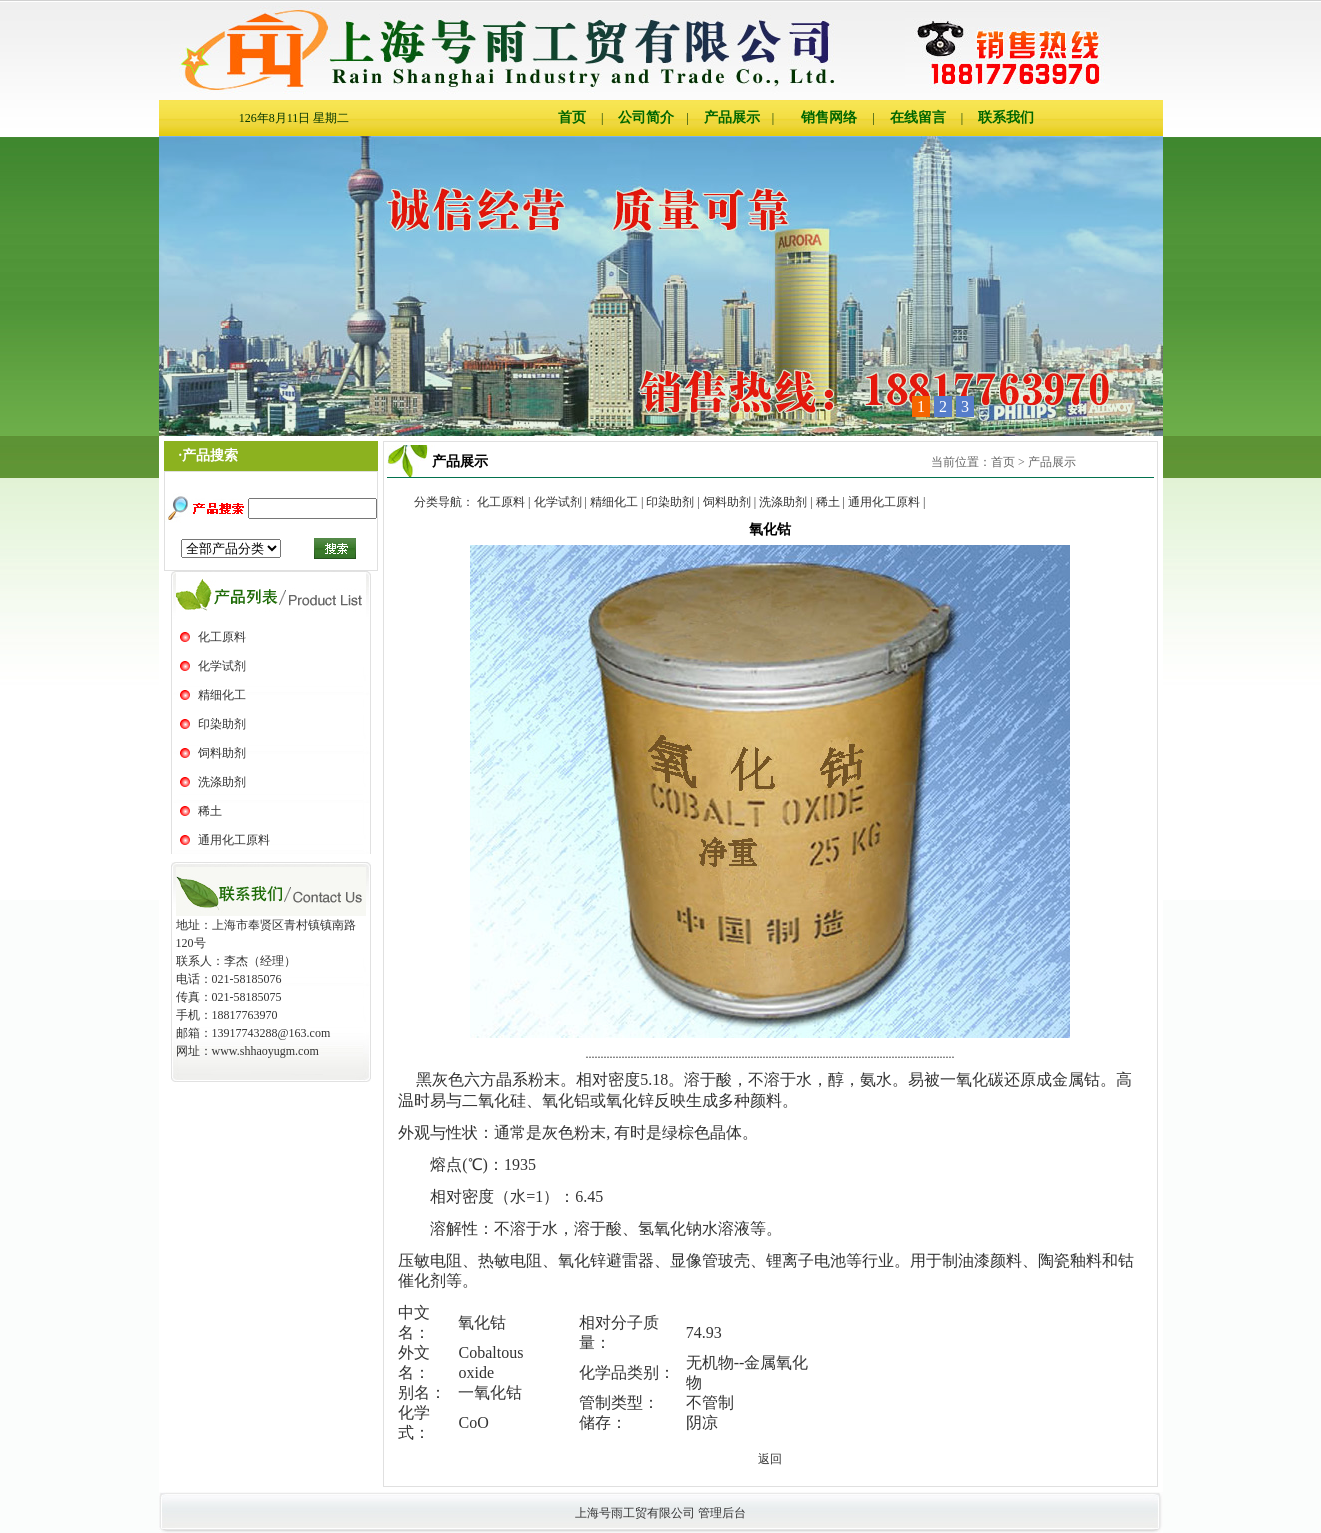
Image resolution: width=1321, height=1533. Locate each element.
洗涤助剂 (222, 782)
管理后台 (722, 1513)
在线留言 (918, 117)
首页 (572, 117)
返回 (770, 1459)
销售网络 (829, 117)
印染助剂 (222, 724)
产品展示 (732, 117)
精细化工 (222, 695)
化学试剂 (222, 666)
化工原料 (222, 637)
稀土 (210, 811)
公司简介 (646, 117)
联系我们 (1006, 117)
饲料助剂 (222, 753)
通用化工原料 (234, 840)
